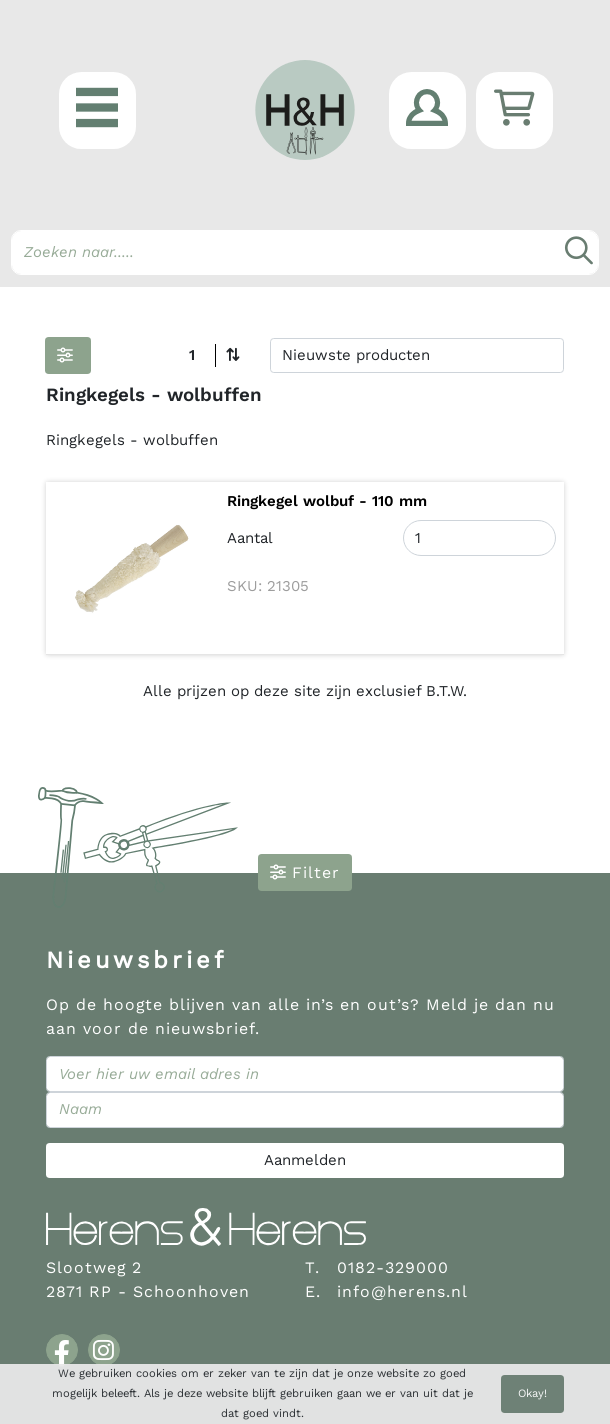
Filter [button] (305, 872)
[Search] (305, 252)
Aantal (250, 538)
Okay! (532, 1393)
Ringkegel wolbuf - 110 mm (327, 501)
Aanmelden (305, 1160)
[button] (97, 110)
